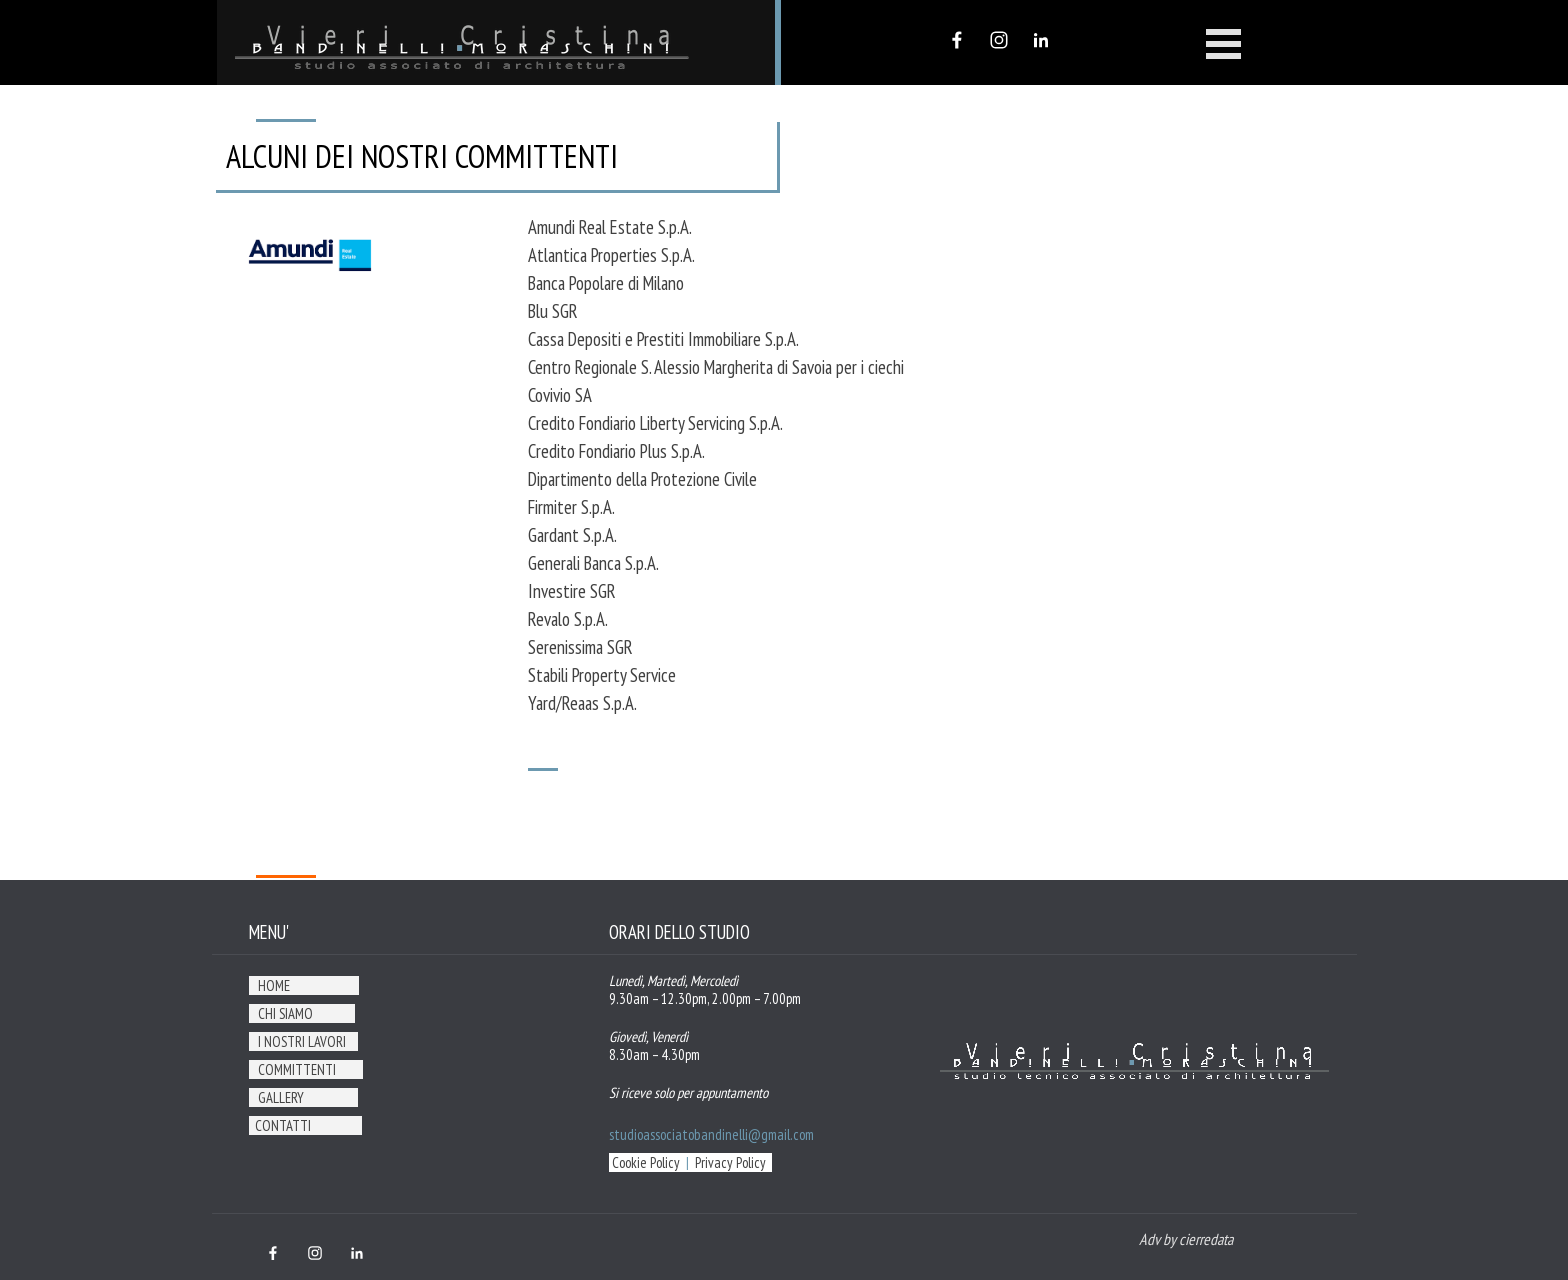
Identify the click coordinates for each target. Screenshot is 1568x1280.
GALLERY (281, 1097)
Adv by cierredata (1186, 1239)
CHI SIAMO (285, 1013)
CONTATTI (283, 1125)
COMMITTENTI (297, 1069)
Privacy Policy (730, 1162)
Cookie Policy (646, 1162)
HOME (274, 985)
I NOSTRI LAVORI (302, 1041)
